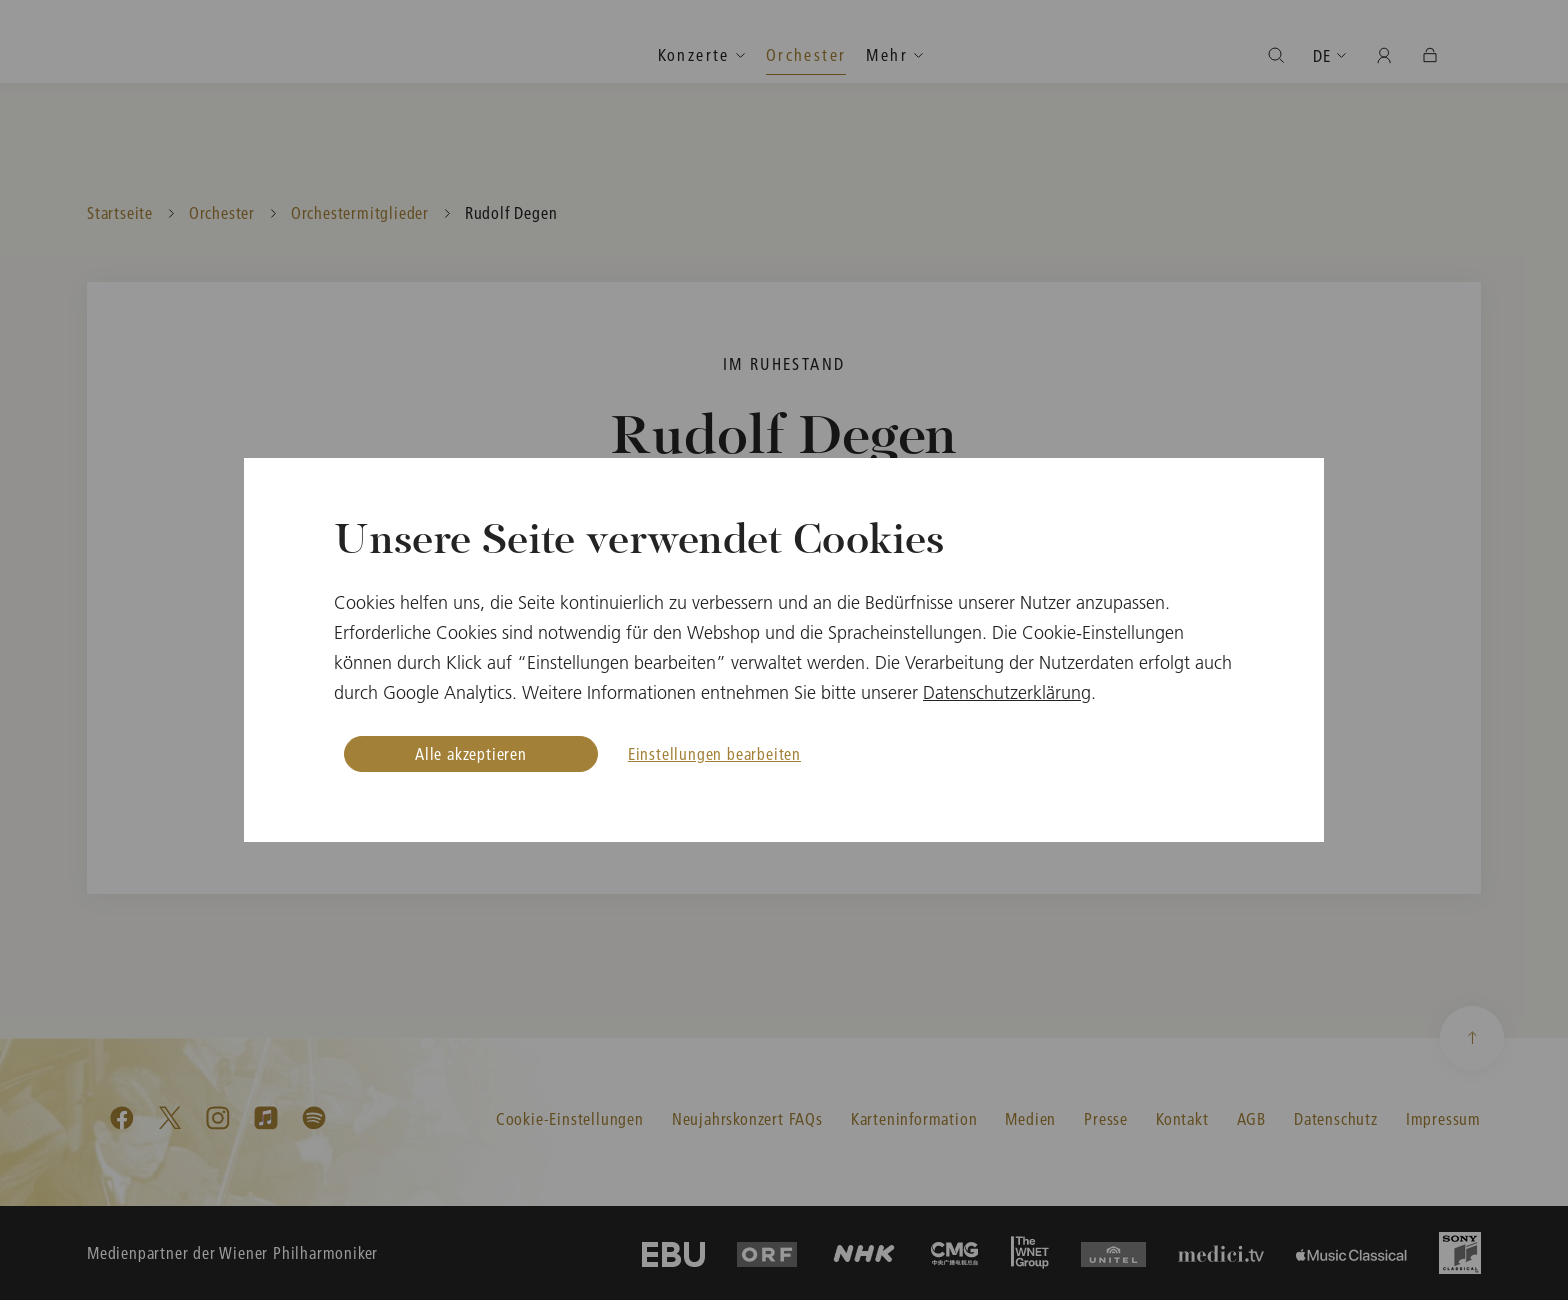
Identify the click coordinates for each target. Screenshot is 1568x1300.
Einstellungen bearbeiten (714, 753)
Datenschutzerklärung (1007, 692)
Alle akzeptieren (471, 753)
